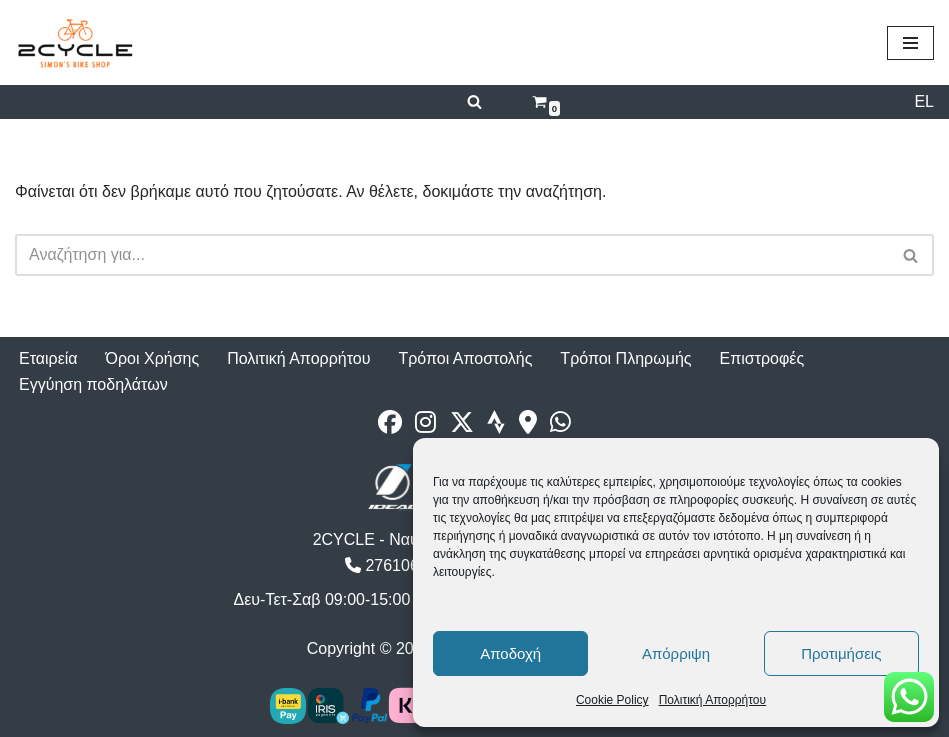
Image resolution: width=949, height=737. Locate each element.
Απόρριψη (676, 653)
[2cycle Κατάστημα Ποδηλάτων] (75, 42)
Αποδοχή (510, 653)
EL (924, 101)
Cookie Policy (612, 700)
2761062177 (399, 565)
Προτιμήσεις (841, 653)
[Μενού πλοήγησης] (910, 43)
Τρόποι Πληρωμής (625, 358)
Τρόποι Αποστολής (465, 358)
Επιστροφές (762, 358)
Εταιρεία (48, 358)
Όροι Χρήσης (153, 358)
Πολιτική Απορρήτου (712, 700)
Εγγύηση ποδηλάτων (93, 384)
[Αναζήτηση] (474, 101)
